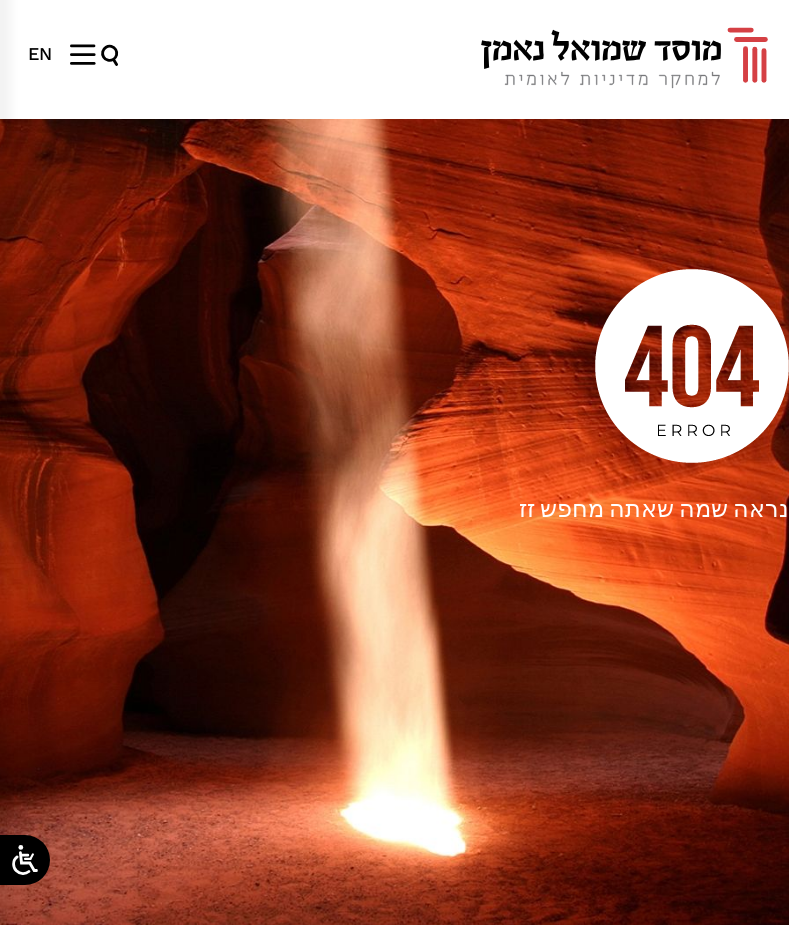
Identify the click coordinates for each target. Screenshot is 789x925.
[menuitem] (40, 54)
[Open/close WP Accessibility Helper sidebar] (25, 860)
